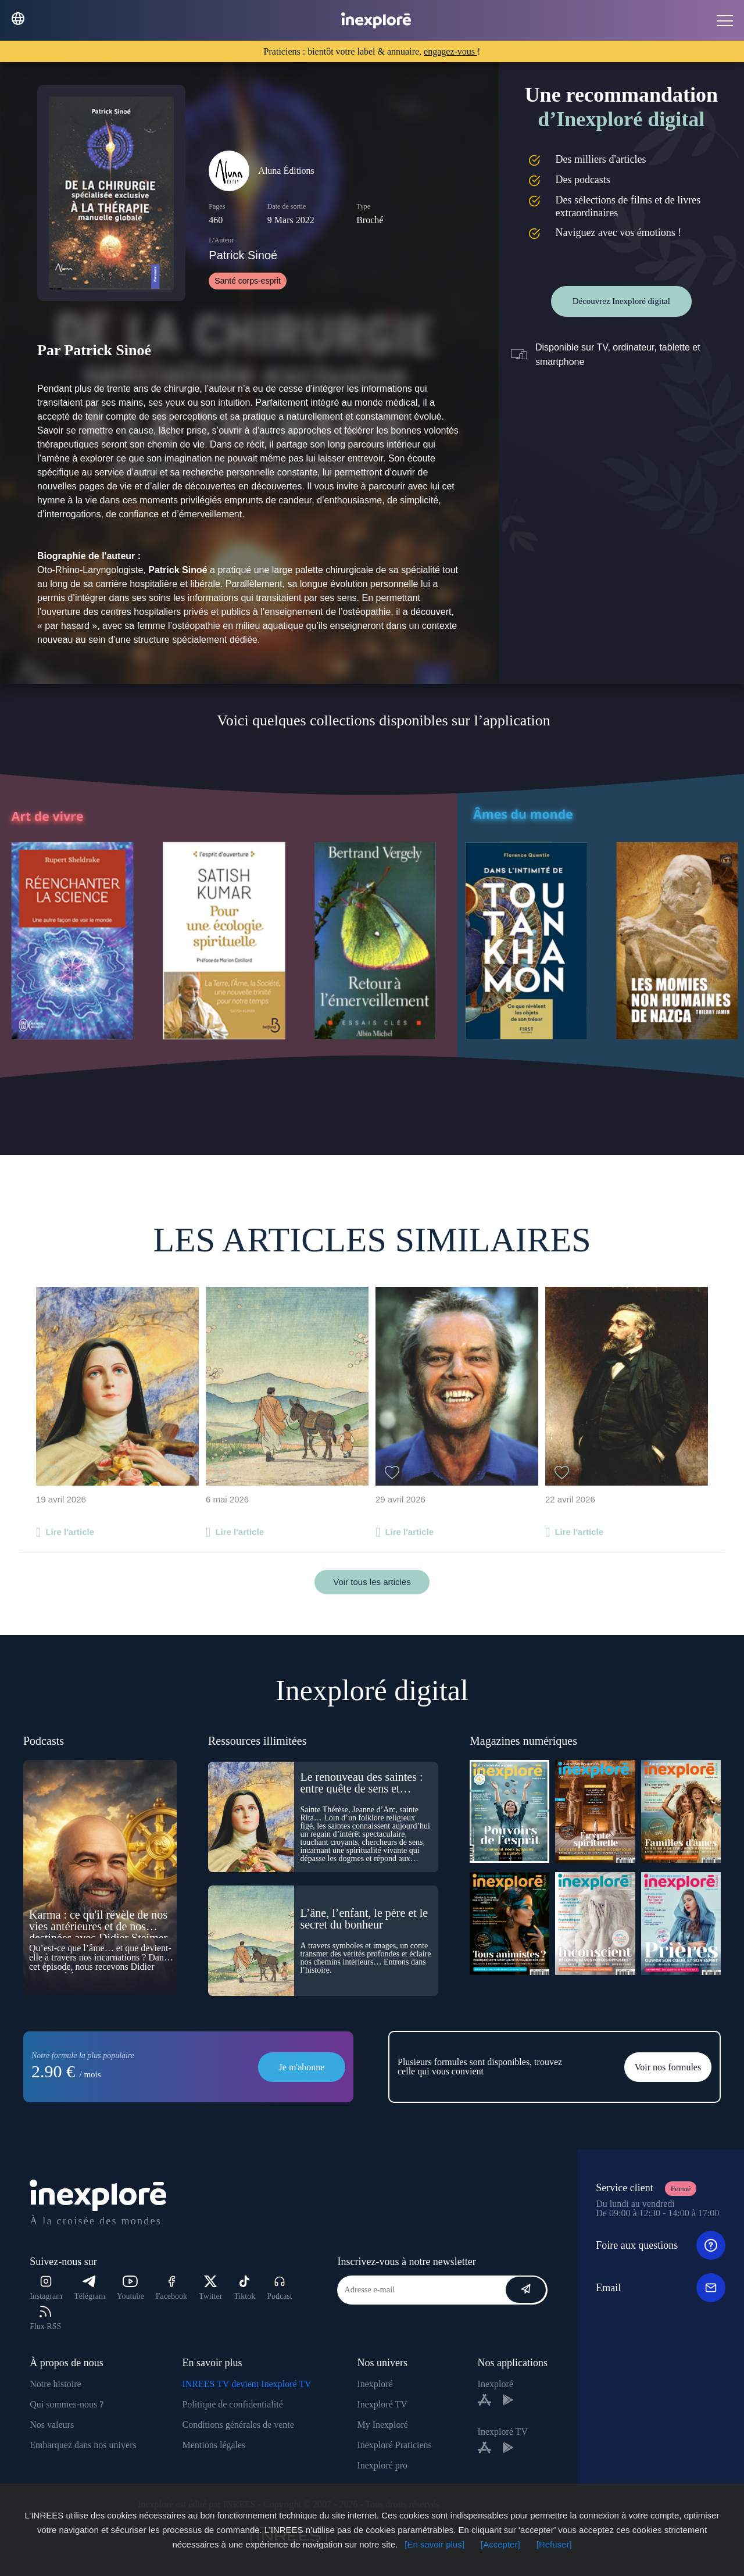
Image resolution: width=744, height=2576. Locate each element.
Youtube (130, 2288)
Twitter (210, 2288)
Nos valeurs (52, 2425)
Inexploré (374, 2384)
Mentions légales (213, 2445)
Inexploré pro (382, 2465)
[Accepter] (500, 2544)
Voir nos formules (668, 2067)
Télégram (89, 2288)
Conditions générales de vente (238, 2425)
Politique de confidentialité (232, 2404)
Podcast (279, 2288)
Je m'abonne (302, 2067)
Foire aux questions (660, 2245)
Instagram (46, 2288)
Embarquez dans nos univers (83, 2445)
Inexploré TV (382, 2404)
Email (660, 2287)
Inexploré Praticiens (394, 2445)
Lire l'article (69, 1532)
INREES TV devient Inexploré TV (246, 2384)
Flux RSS (45, 2318)
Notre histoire (55, 2384)
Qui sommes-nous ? (66, 2404)
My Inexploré (382, 2425)
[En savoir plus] (434, 2544)
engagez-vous (450, 51)
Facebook (171, 2288)
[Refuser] (554, 2544)
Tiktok (244, 2288)
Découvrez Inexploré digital (621, 301)
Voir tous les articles (371, 1582)
